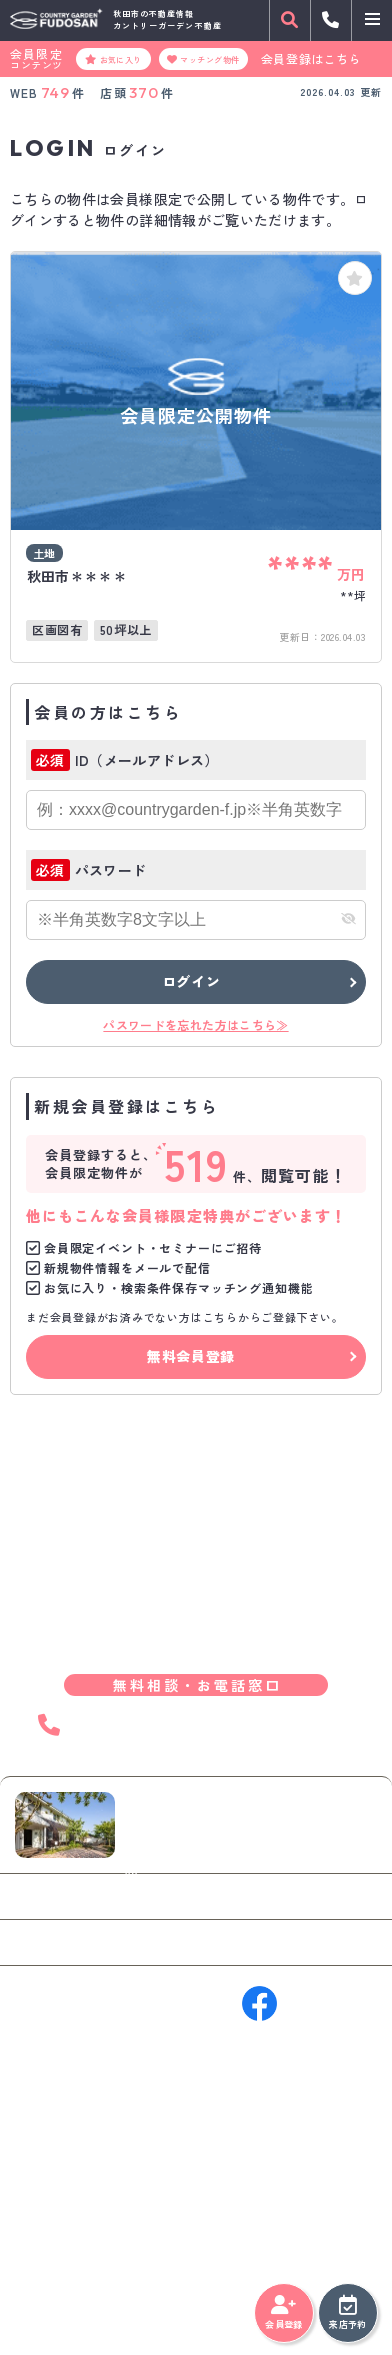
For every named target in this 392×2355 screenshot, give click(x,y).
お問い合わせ (74, 1896)
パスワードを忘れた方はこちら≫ (195, 1024)
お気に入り (113, 59)
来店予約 (347, 2313)
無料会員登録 (191, 1356)
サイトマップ (183, 2295)
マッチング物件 (203, 59)
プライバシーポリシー (75, 2295)
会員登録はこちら (311, 59)
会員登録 (283, 2313)
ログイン (191, 981)
